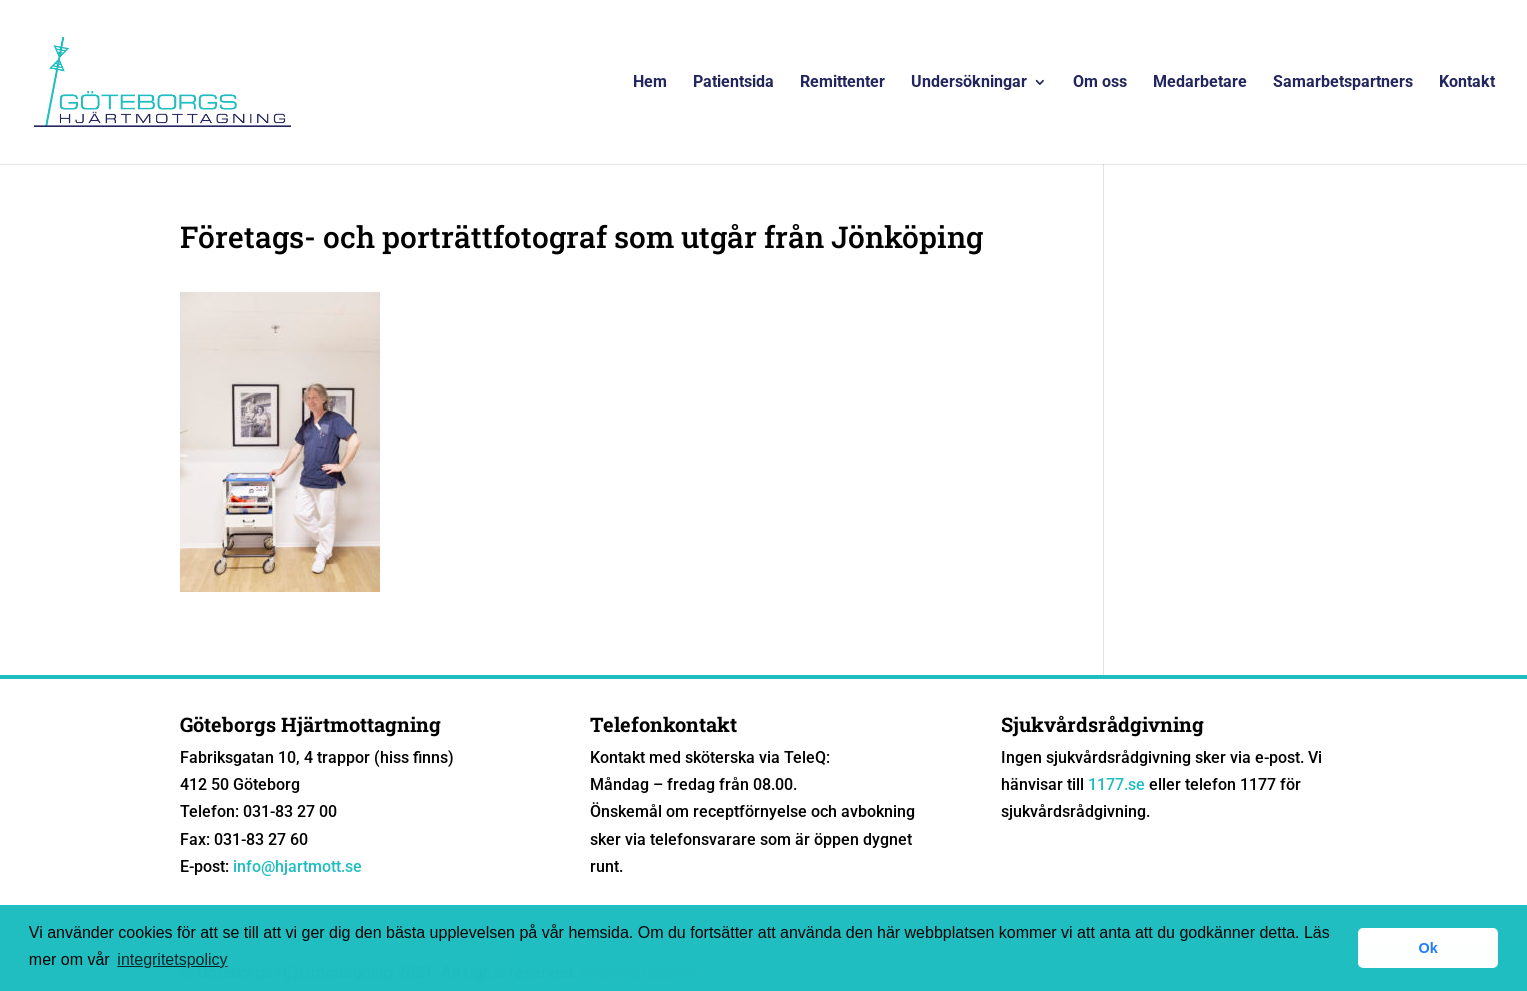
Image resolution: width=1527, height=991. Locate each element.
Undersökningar (969, 83)
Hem (650, 83)
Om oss (1100, 83)
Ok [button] (1428, 948)
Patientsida (733, 83)
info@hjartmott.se (297, 866)
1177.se (1116, 784)
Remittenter (842, 83)
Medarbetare (1200, 83)
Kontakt (1467, 83)
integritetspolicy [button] (172, 959)
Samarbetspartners (1343, 83)
